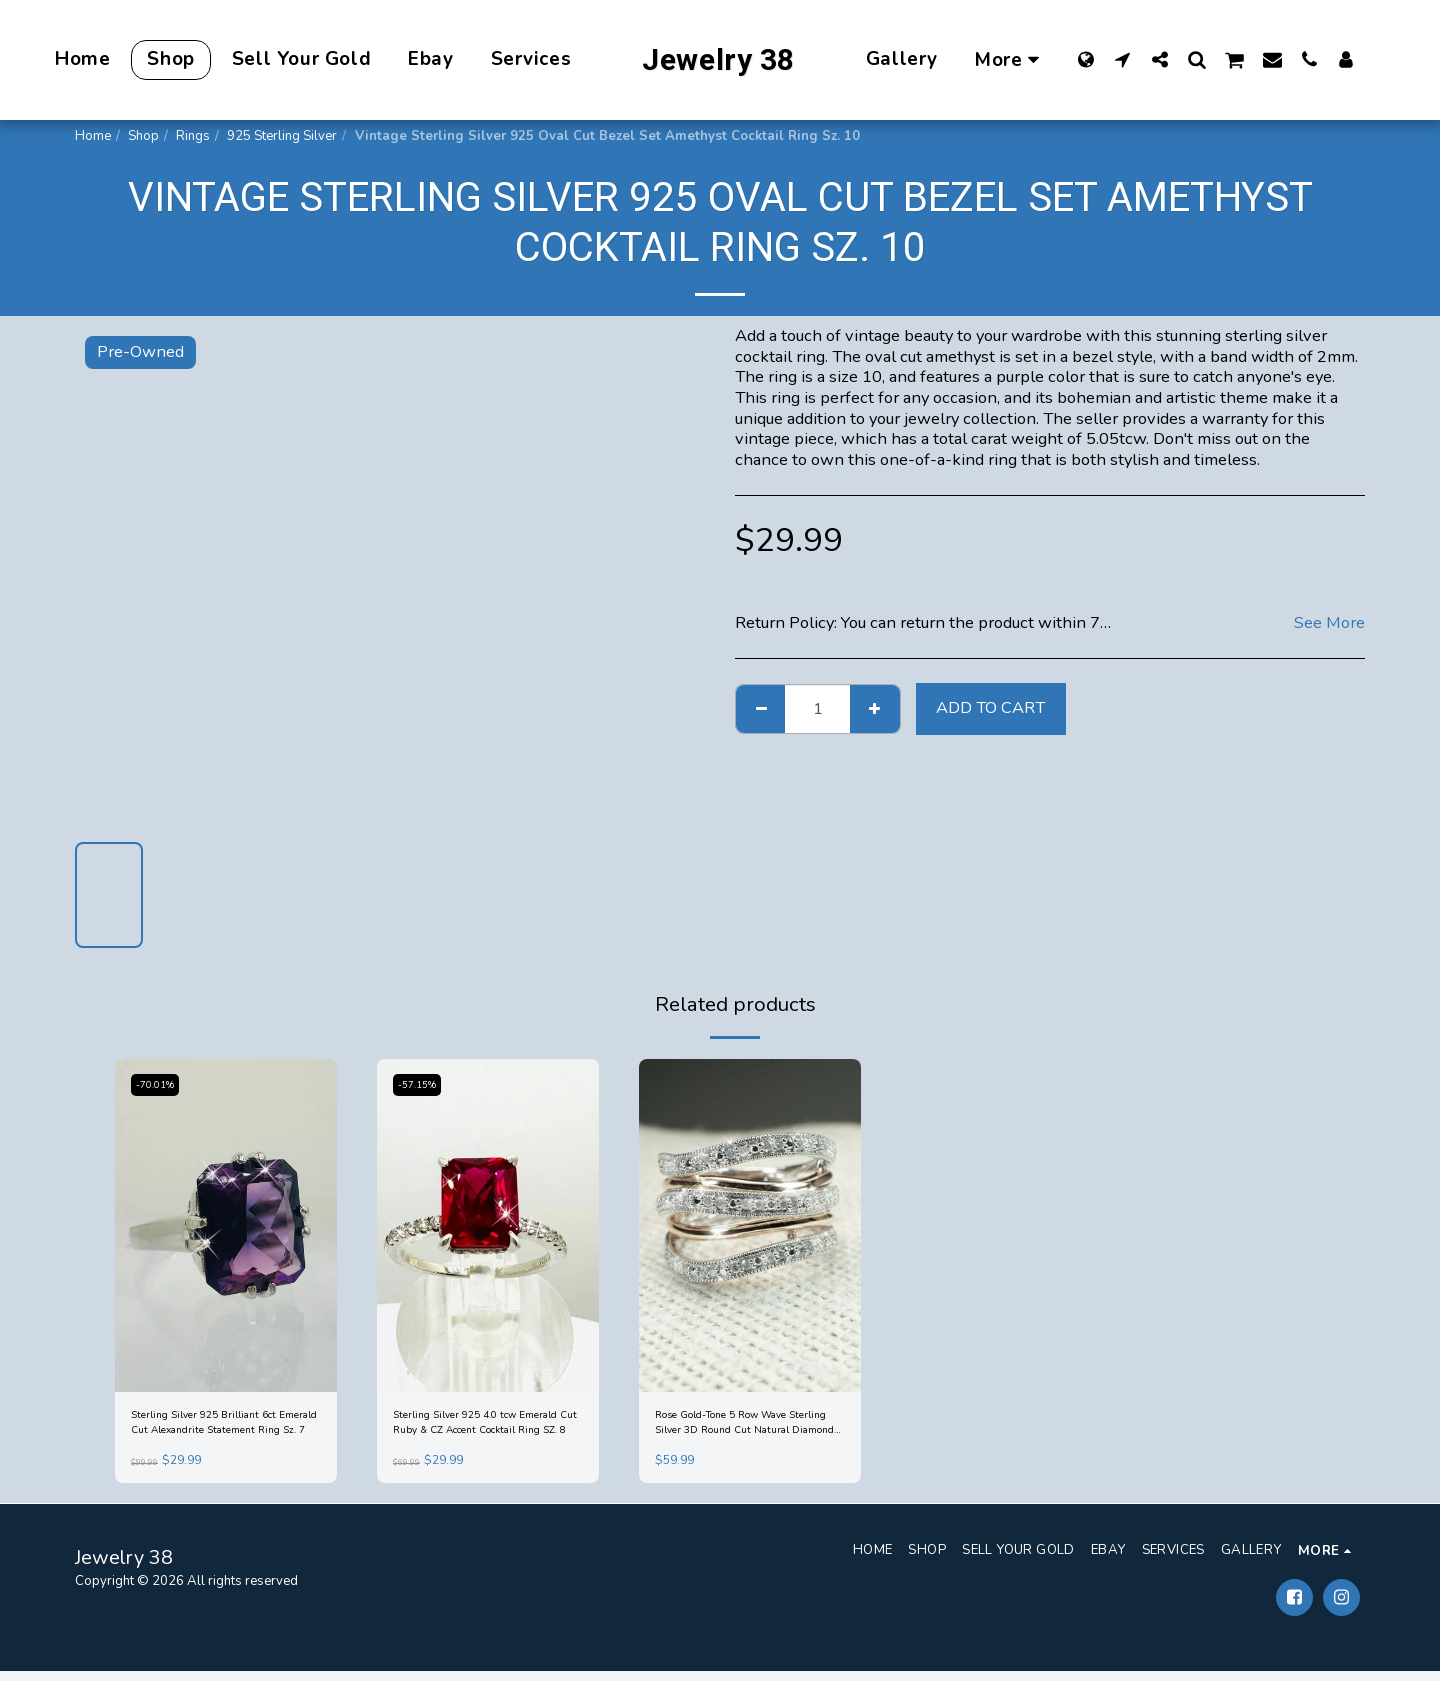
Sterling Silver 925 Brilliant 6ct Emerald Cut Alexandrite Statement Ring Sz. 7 (221, 1428)
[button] (1122, 59)
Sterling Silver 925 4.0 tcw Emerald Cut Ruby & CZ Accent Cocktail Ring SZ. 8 (483, 1428)
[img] (226, 1225)
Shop (143, 136)
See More (1329, 623)
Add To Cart (990, 707)
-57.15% (421, 1084)
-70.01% (159, 1084)
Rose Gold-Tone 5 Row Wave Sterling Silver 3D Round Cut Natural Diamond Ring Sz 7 (744, 1428)
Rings (193, 136)
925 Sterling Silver (282, 136)
